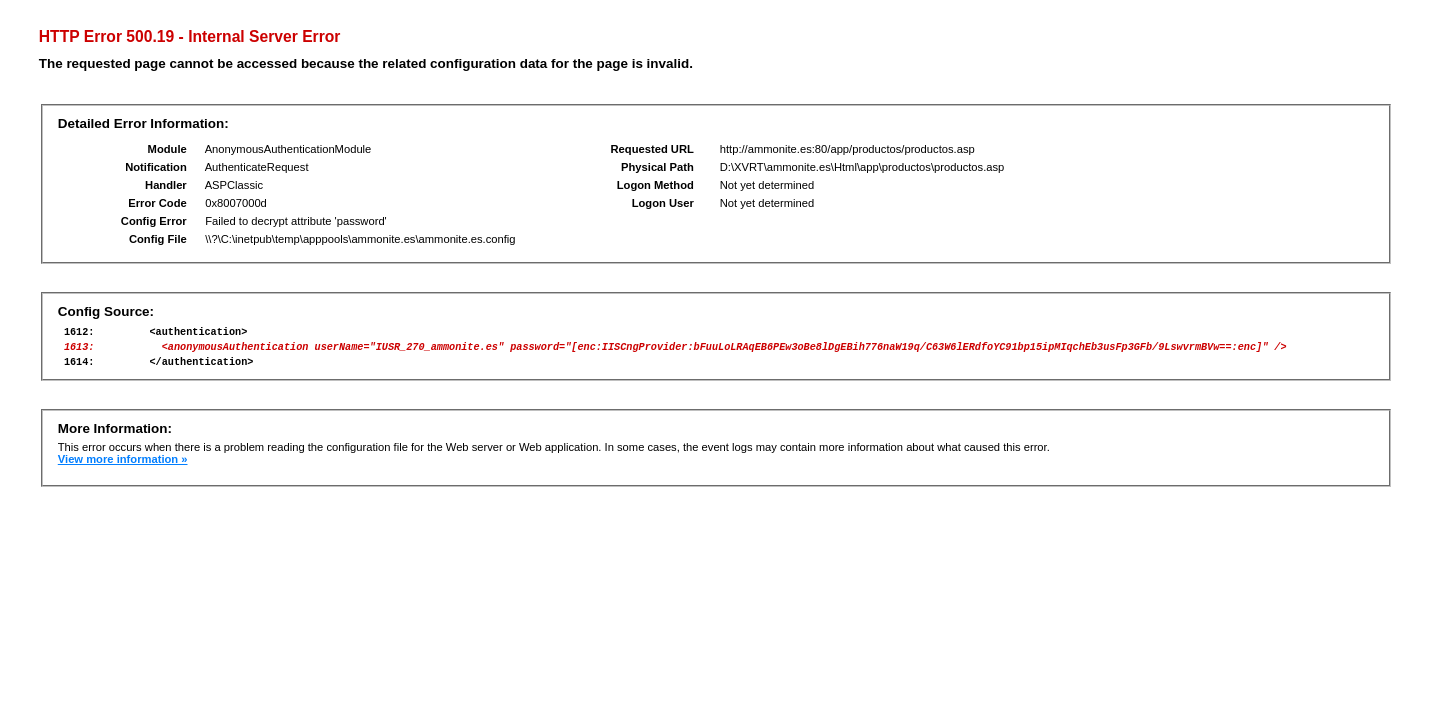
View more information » (123, 468)
